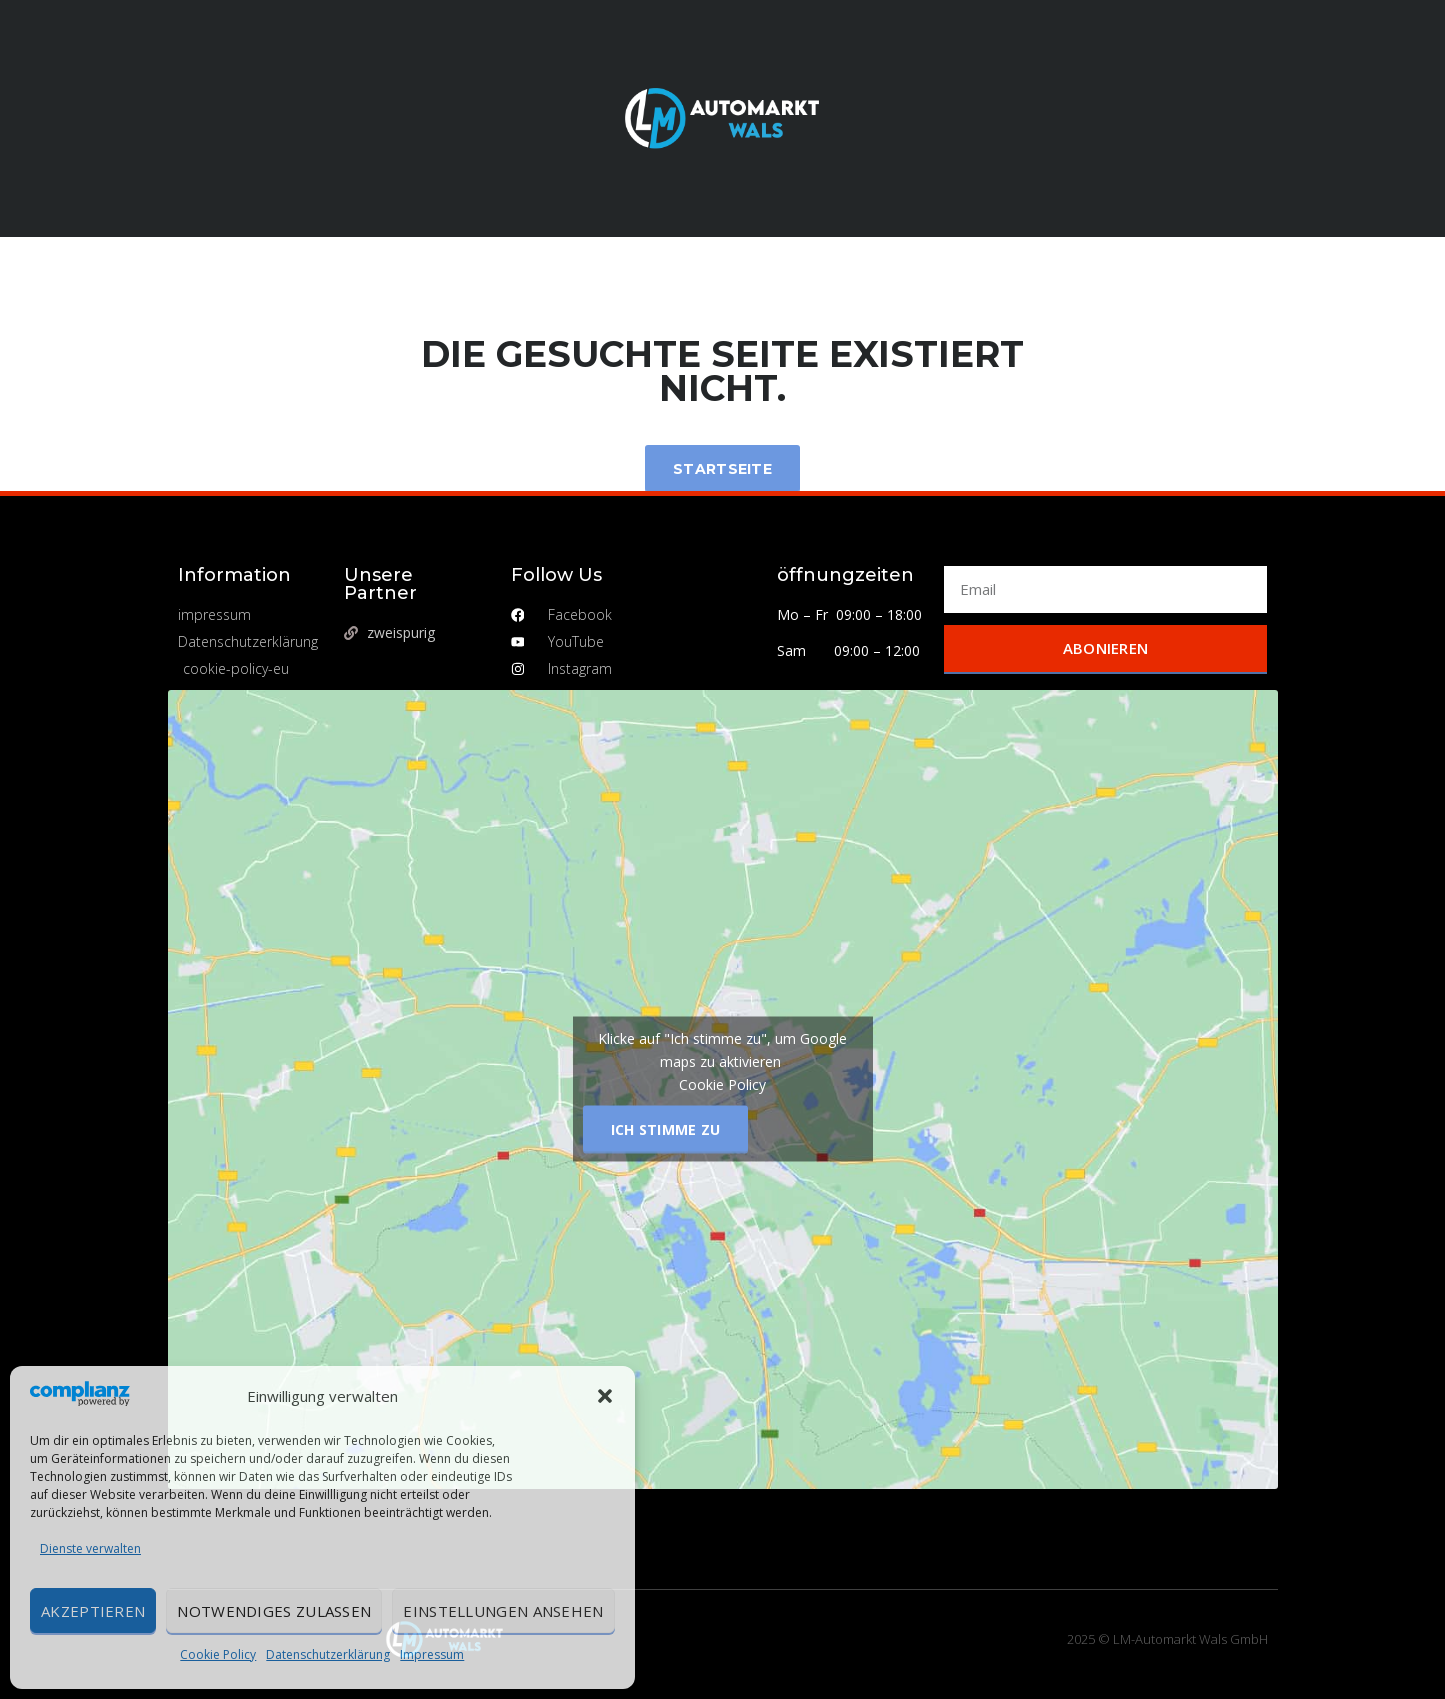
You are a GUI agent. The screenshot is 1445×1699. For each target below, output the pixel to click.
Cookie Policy (218, 1654)
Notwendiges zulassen (274, 1611)
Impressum (432, 1654)
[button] (605, 1396)
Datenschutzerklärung (328, 1654)
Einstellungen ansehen (503, 1611)
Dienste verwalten (90, 1548)
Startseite (722, 469)
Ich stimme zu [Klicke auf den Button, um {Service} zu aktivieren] (666, 1129)
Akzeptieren (93, 1611)
